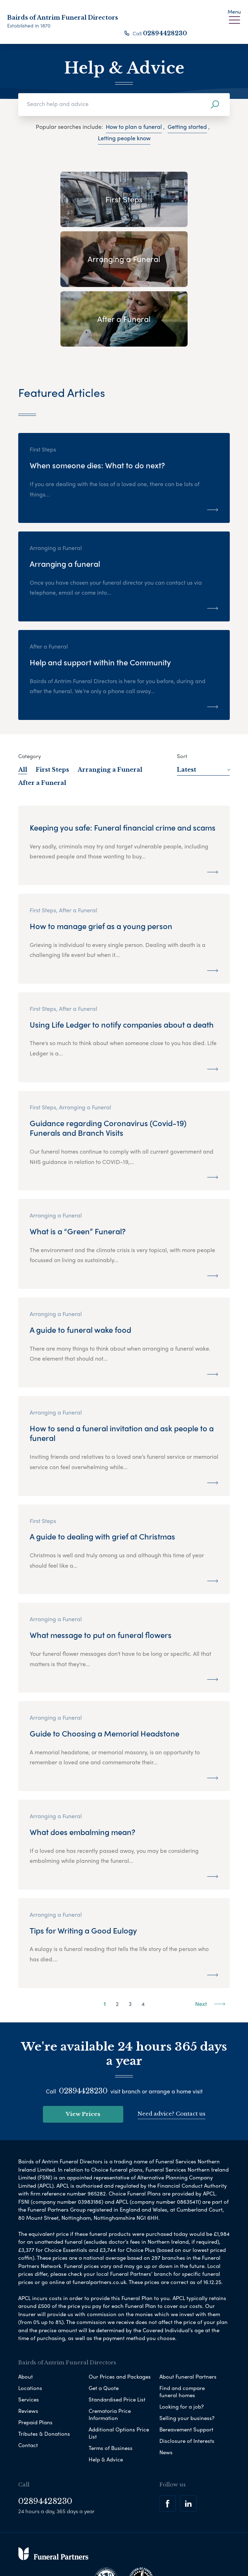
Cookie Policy (91, 2542)
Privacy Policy (50, 2542)
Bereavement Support (186, 2369)
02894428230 (165, 33)
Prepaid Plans (35, 2362)
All (22, 710)
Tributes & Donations (44, 2374)
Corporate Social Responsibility (93, 2554)
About (25, 2316)
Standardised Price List (117, 2339)
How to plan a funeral (134, 126)
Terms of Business (111, 2388)
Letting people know (124, 138)
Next (210, 1944)
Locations (30, 2328)
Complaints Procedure (166, 2554)
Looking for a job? (181, 2346)
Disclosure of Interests (186, 2381)
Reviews (28, 2351)
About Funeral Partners (188, 2316)
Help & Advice (106, 2399)
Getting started (187, 126)
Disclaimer (128, 2542)
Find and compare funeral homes (182, 2331)
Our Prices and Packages (120, 2316)
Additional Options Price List (119, 2372)
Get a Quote (104, 2328)
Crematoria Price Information (110, 2354)
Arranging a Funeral (110, 710)
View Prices (83, 2054)
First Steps (52, 710)
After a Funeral (42, 723)
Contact (28, 2385)
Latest (203, 710)
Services (28, 2339)
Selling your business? (186, 2358)
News (166, 2392)
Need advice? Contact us (171, 2053)
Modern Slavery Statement (182, 2542)
